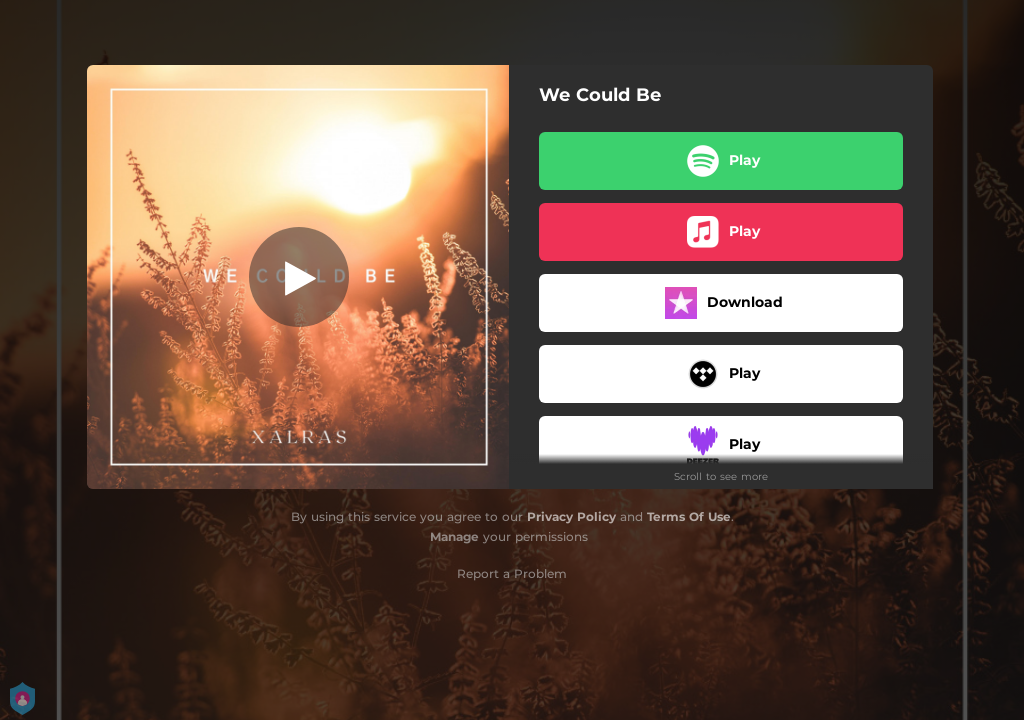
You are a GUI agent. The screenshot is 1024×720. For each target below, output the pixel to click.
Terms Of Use (689, 516)
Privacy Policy (571, 516)
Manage (454, 536)
